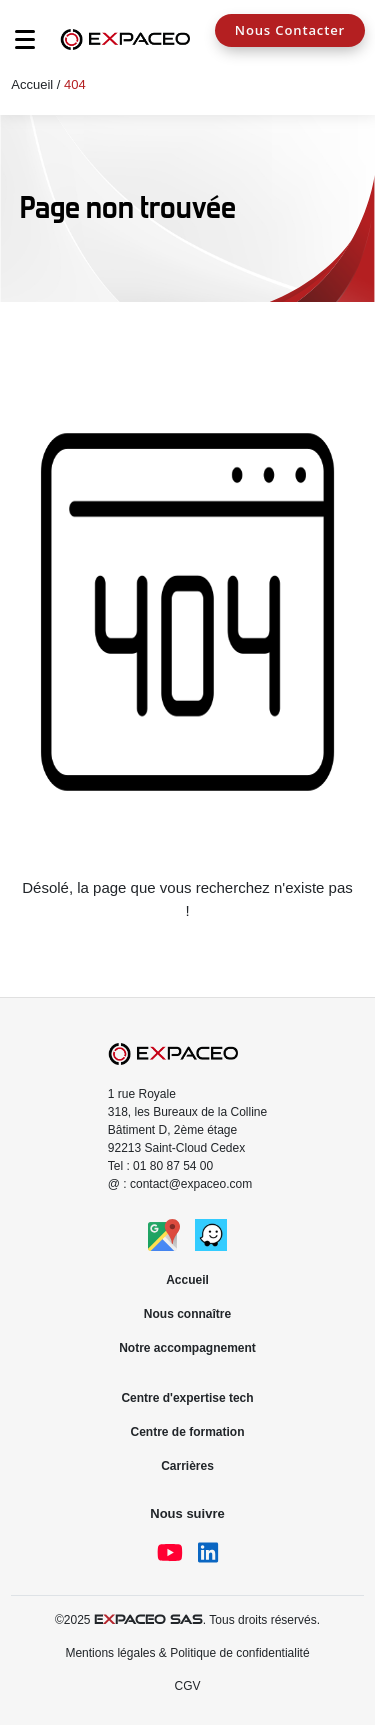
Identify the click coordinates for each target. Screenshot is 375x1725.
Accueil (32, 84)
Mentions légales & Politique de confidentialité (187, 1653)
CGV (187, 1686)
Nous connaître (187, 1314)
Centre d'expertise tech (187, 1398)
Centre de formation (187, 1432)
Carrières (187, 1466)
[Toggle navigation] (15, 45)
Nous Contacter (290, 30)
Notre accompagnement (187, 1348)
